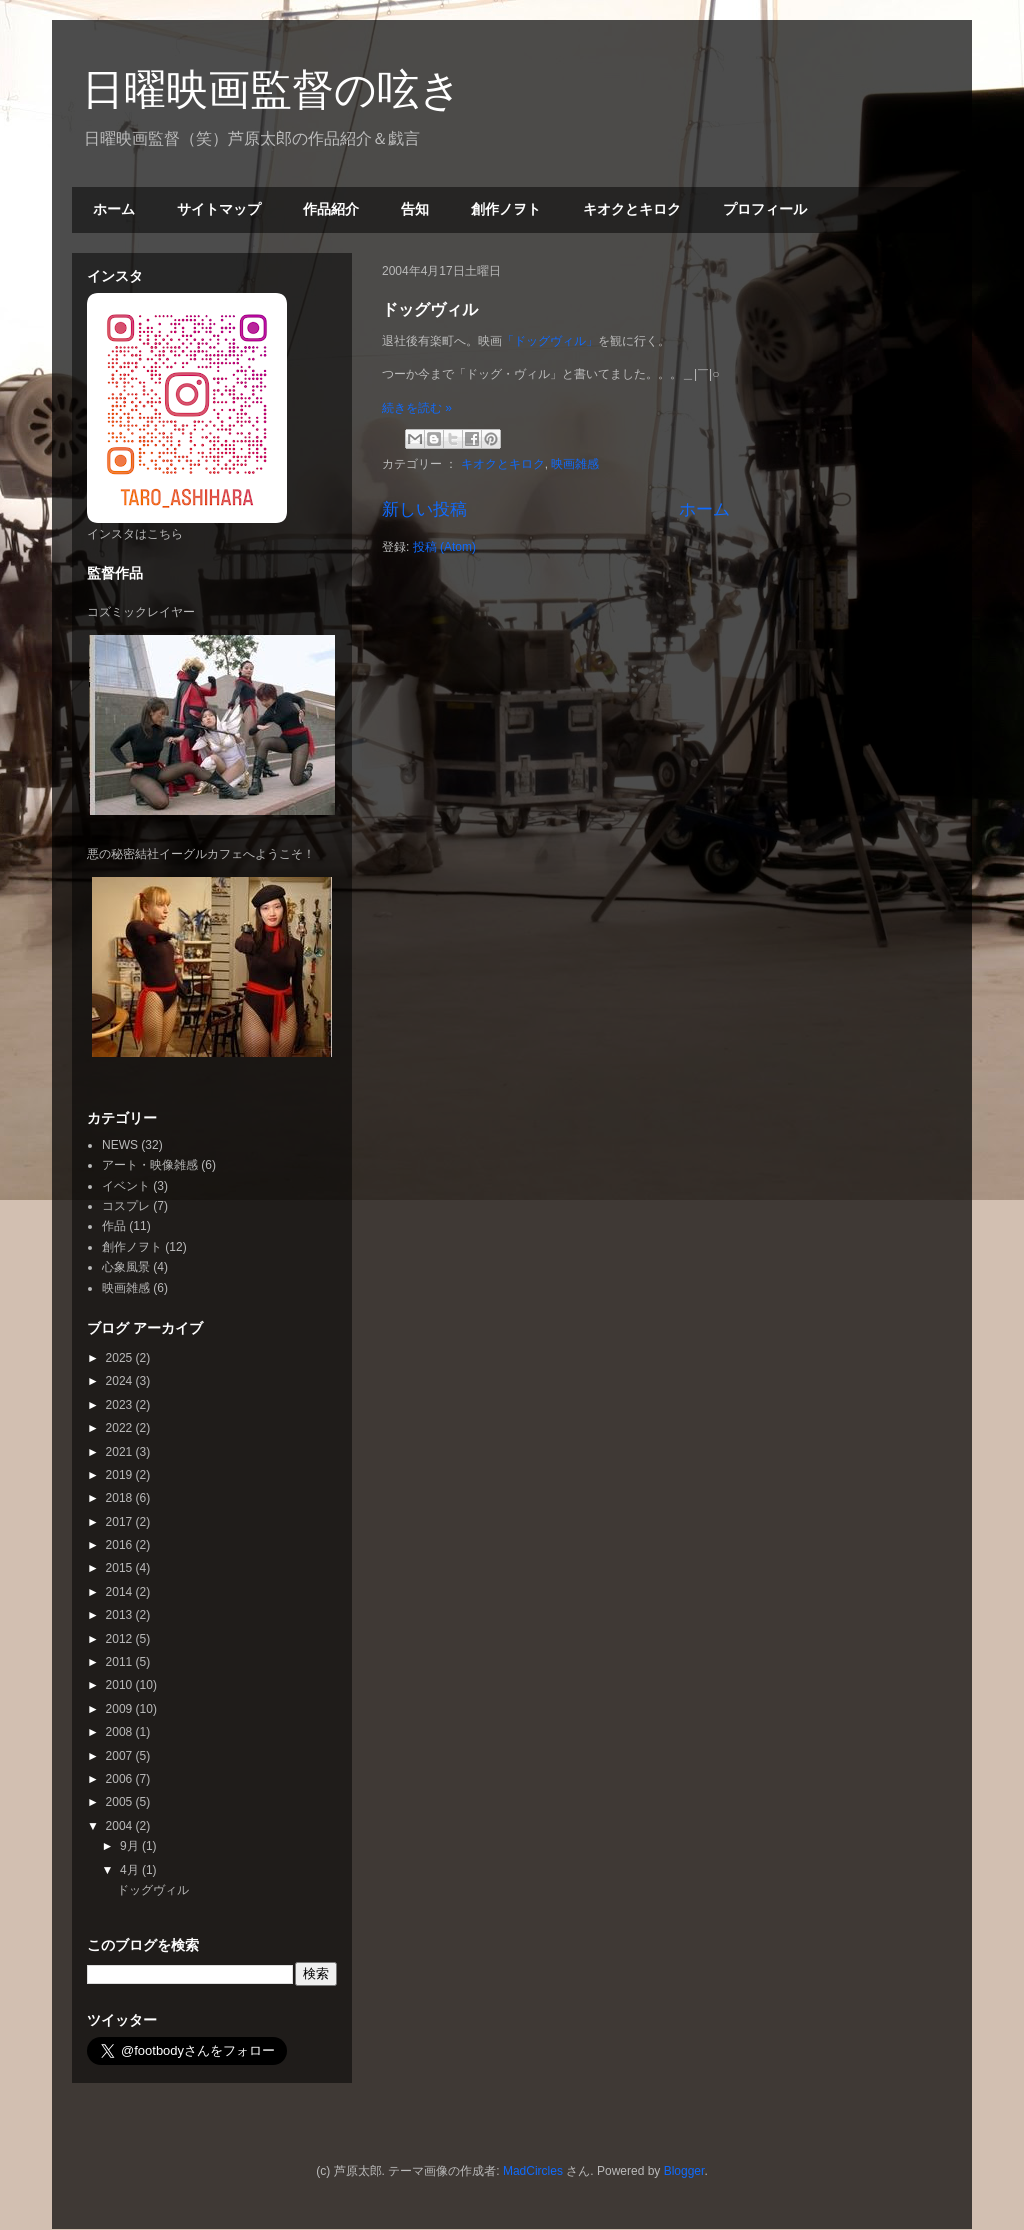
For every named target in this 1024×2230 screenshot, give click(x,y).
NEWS (120, 1145)
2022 (121, 1428)
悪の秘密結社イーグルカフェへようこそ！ (201, 854)
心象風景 (126, 1267)
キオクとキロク (632, 209)
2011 (121, 1662)
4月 (131, 1870)
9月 (131, 1846)
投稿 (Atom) (444, 547)
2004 (121, 1826)
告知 (415, 209)
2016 (121, 1545)
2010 (121, 1685)
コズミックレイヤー (141, 612)
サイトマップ (219, 209)
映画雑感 (575, 464)
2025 (121, 1358)
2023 (121, 1405)
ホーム (114, 209)
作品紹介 (331, 209)
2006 (121, 1779)
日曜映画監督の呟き (272, 89)
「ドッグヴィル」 (550, 341)
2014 (121, 1592)
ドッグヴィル (430, 309)
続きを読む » (417, 408)
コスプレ (126, 1206)
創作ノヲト (506, 209)
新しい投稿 (424, 509)
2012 (121, 1639)
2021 (121, 1452)
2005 (121, 1802)
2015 (121, 1568)
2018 (121, 1498)
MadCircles (533, 2171)
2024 (121, 1381)
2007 (121, 1756)
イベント (126, 1186)
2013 (121, 1615)
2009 (121, 1709)
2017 (121, 1522)
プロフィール (765, 209)
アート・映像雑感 (150, 1165)
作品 (114, 1226)
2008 (121, 1732)
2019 (121, 1475)
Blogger (684, 2171)
